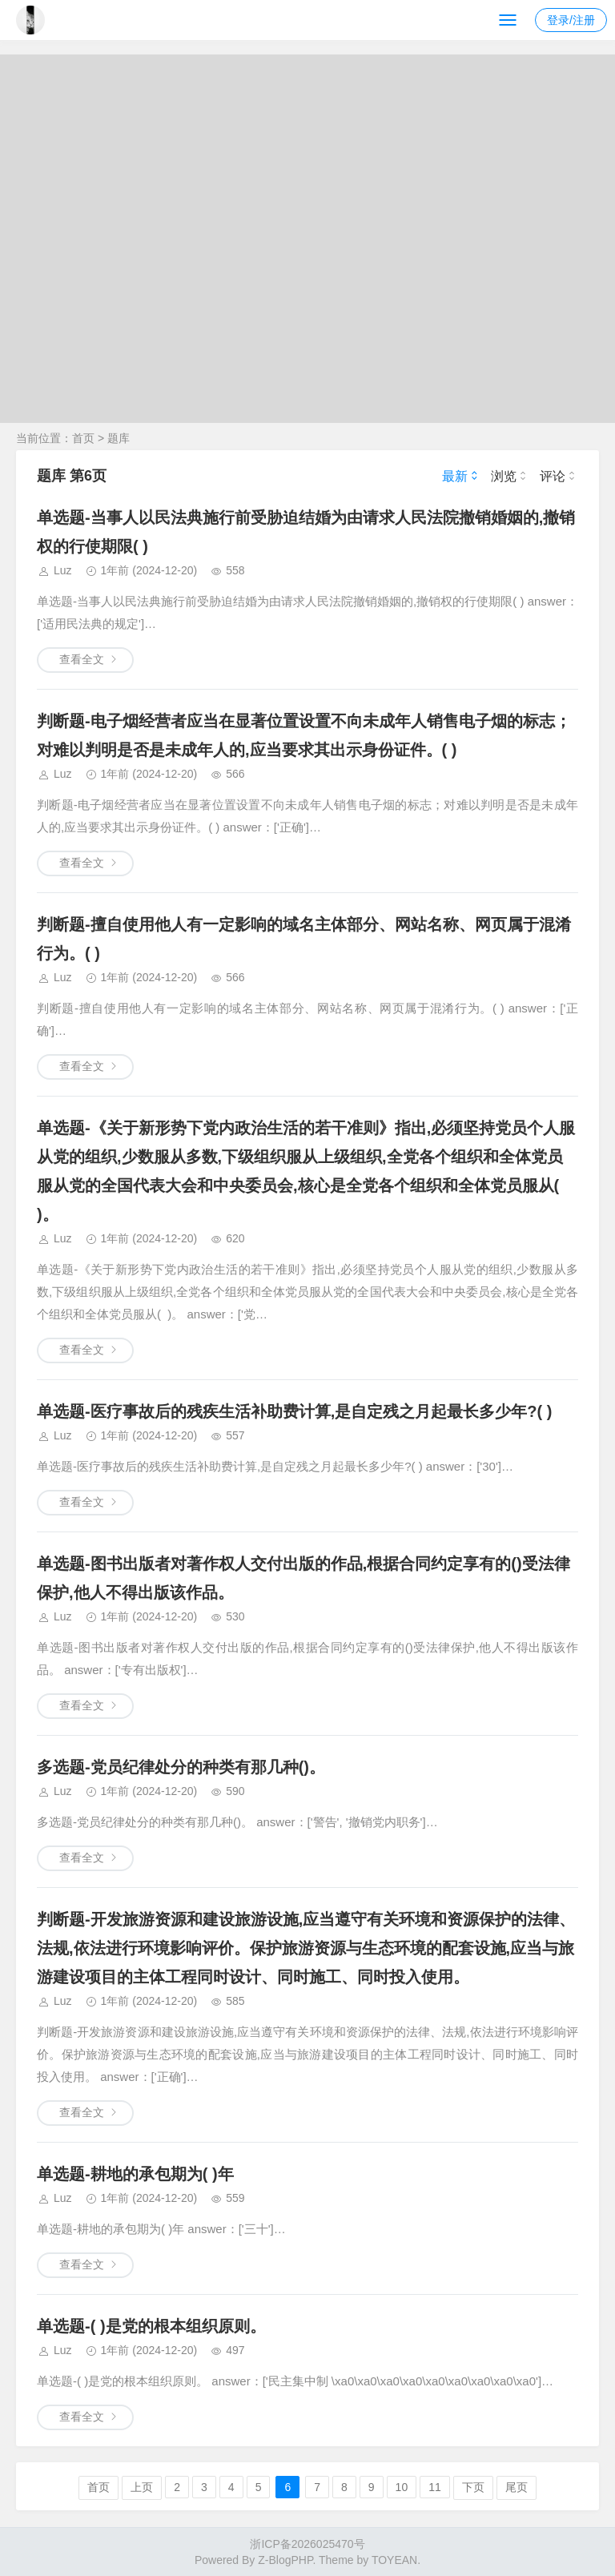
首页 (83, 438)
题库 (118, 438)
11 (434, 2487)
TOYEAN (394, 2560)
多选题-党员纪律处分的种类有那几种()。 (181, 1767)
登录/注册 (571, 20)
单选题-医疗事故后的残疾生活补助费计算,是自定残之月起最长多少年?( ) (294, 1411)
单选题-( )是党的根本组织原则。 (151, 2326)
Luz (63, 570)
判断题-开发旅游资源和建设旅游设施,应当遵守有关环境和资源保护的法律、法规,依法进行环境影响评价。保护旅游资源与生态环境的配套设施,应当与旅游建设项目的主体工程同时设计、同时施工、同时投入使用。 (306, 1948)
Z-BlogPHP (285, 2560)
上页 (142, 2487)
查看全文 (81, 659)
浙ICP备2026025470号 (307, 2544)
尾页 (516, 2487)
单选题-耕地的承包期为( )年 (135, 2174)
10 (402, 2487)
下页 (473, 2487)
